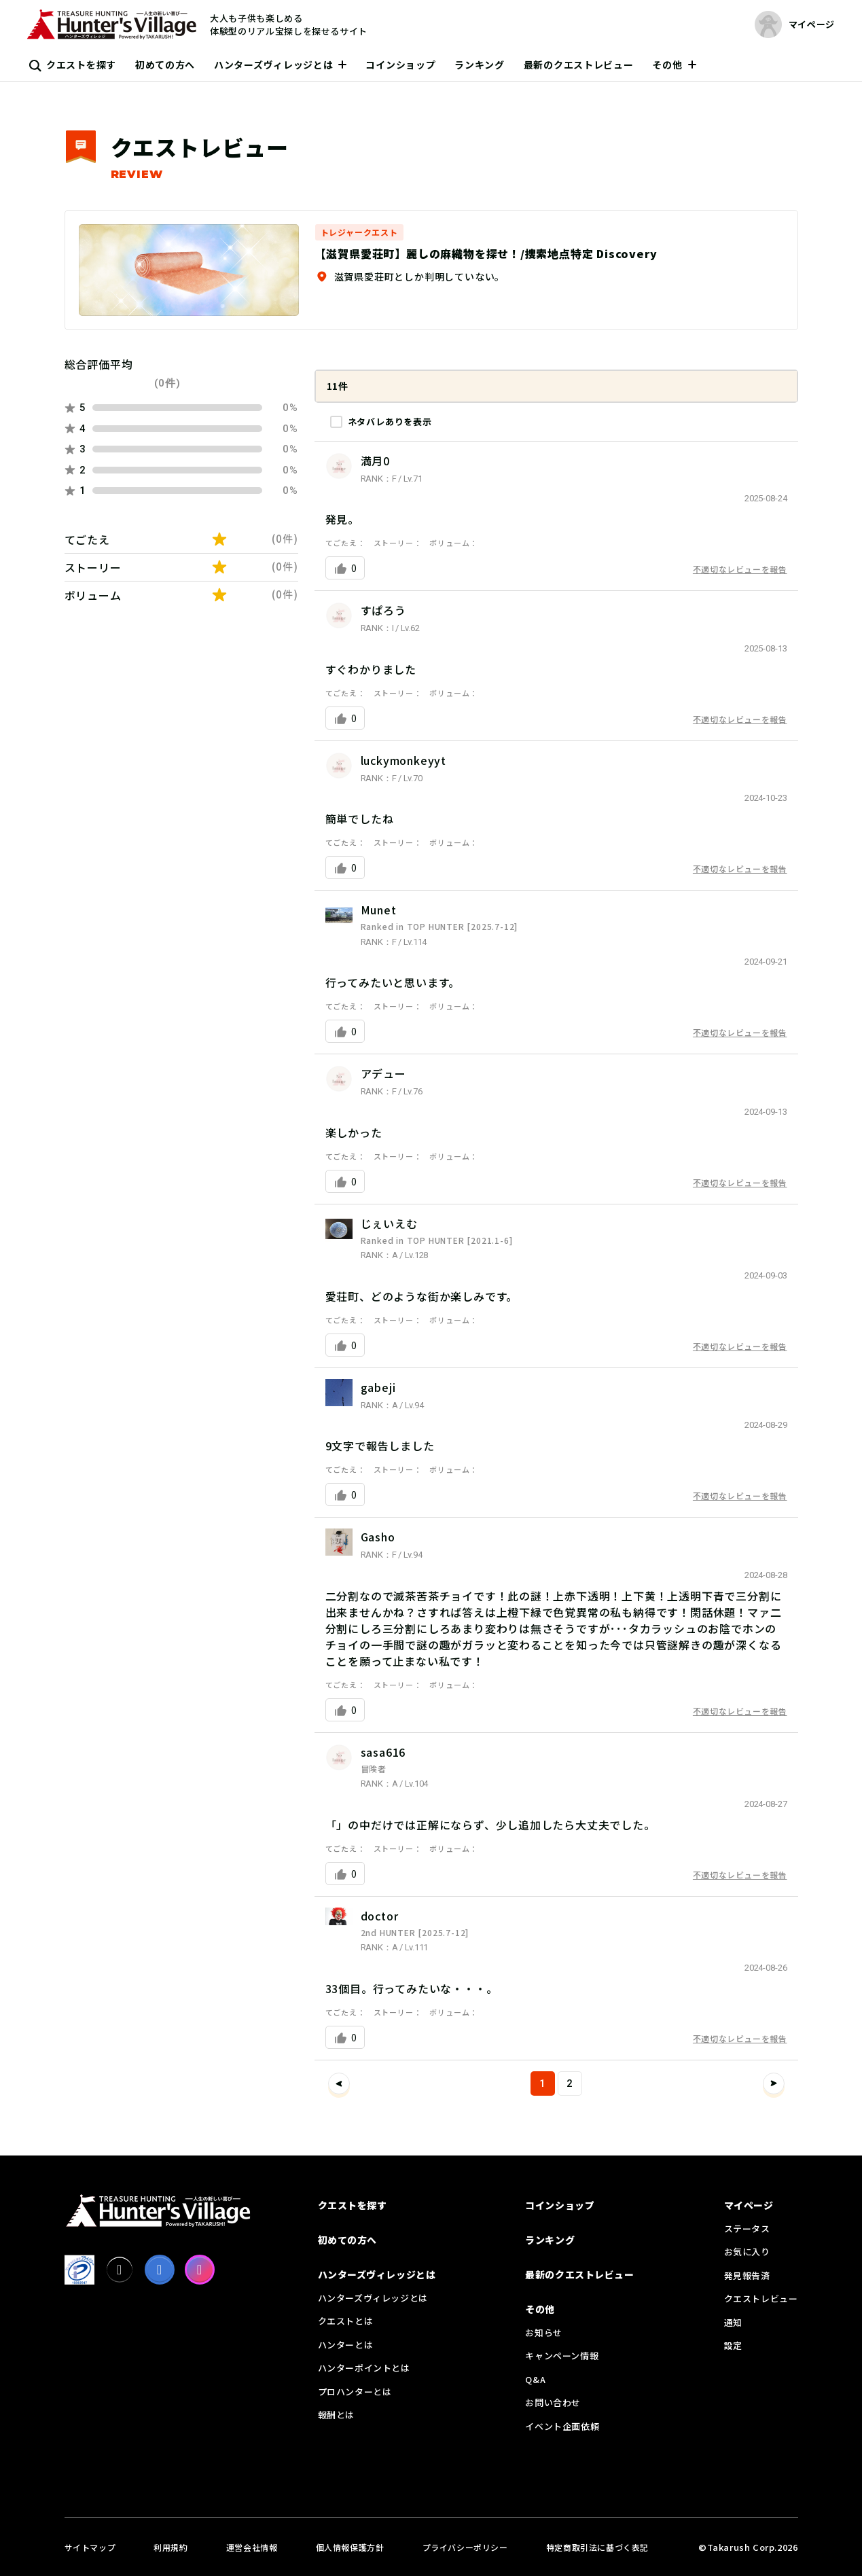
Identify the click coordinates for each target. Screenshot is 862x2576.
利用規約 (170, 2547)
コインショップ (400, 64)
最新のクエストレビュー (579, 64)
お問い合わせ (553, 2402)
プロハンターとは (355, 2391)
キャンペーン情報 (561, 2355)
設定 (733, 2345)
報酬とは (336, 2414)
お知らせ (543, 2332)
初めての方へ (165, 64)
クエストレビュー (761, 2298)
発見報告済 (747, 2275)
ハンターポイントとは (364, 2367)
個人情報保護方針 (350, 2547)
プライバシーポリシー (465, 2547)
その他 (667, 64)
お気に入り (747, 2251)
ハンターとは (346, 2344)
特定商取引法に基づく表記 (597, 2547)
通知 (733, 2322)
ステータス (747, 2228)
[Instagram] (200, 2270)
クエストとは (346, 2320)
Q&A (535, 2379)
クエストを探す (81, 64)
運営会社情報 (252, 2547)
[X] (119, 2270)
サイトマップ (90, 2547)
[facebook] (160, 2270)
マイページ (749, 2205)
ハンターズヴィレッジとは (273, 64)
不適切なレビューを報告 (740, 569)
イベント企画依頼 (562, 2426)
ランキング (479, 64)
